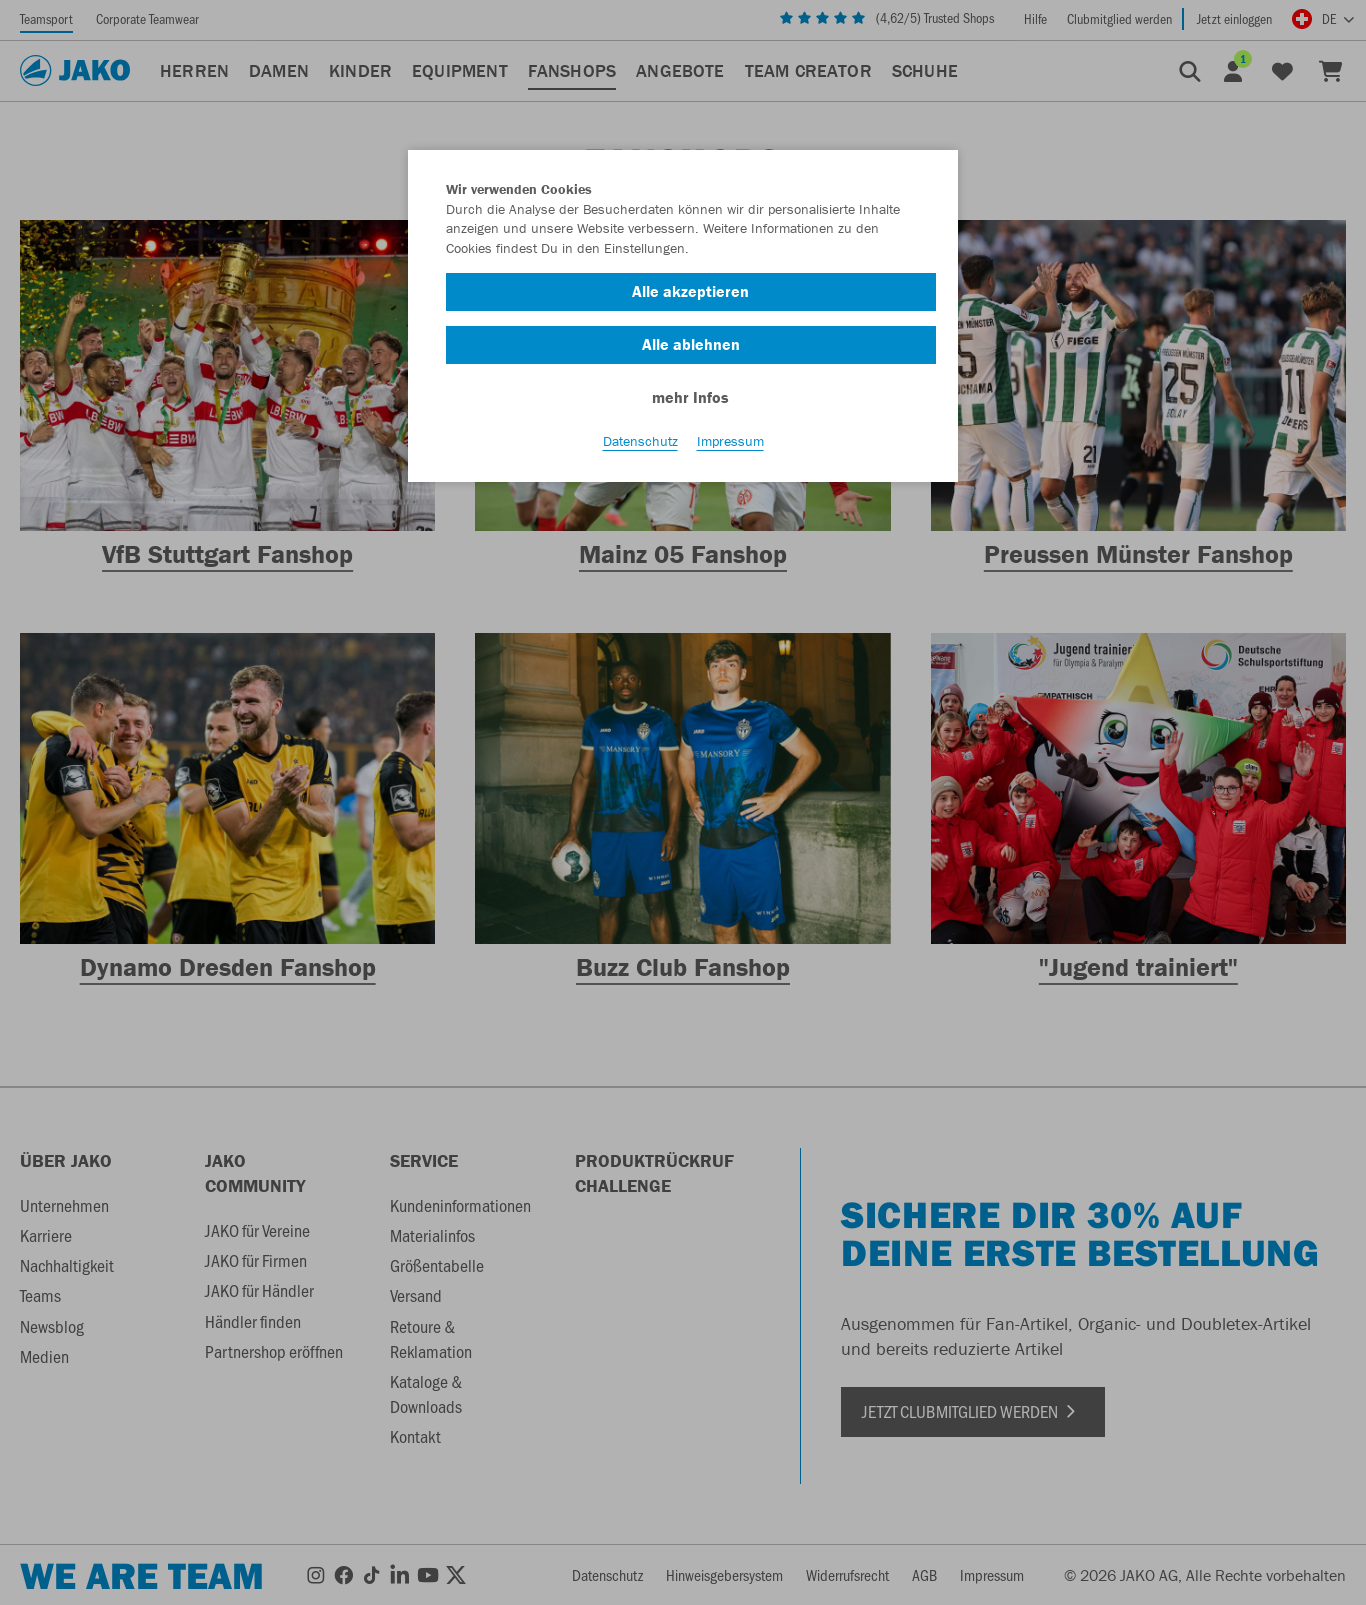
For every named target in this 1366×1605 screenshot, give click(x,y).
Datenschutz (640, 441)
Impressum (730, 441)
